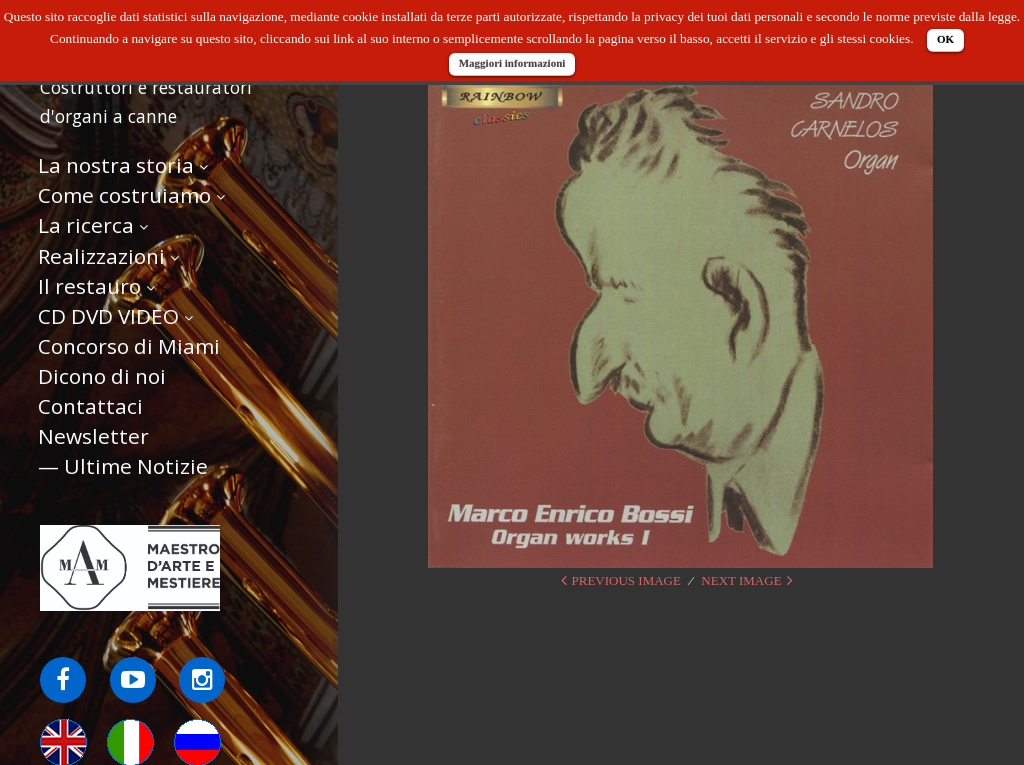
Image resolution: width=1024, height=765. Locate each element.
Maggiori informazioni (512, 63)
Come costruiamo (124, 195)
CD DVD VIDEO (108, 316)
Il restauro (89, 286)
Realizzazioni (101, 256)
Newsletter (93, 436)
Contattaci (90, 406)
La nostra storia (116, 165)
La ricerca (86, 225)
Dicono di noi (102, 376)
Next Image (741, 580)
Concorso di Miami (129, 346)
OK (945, 39)
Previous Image (626, 580)
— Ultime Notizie (123, 466)
